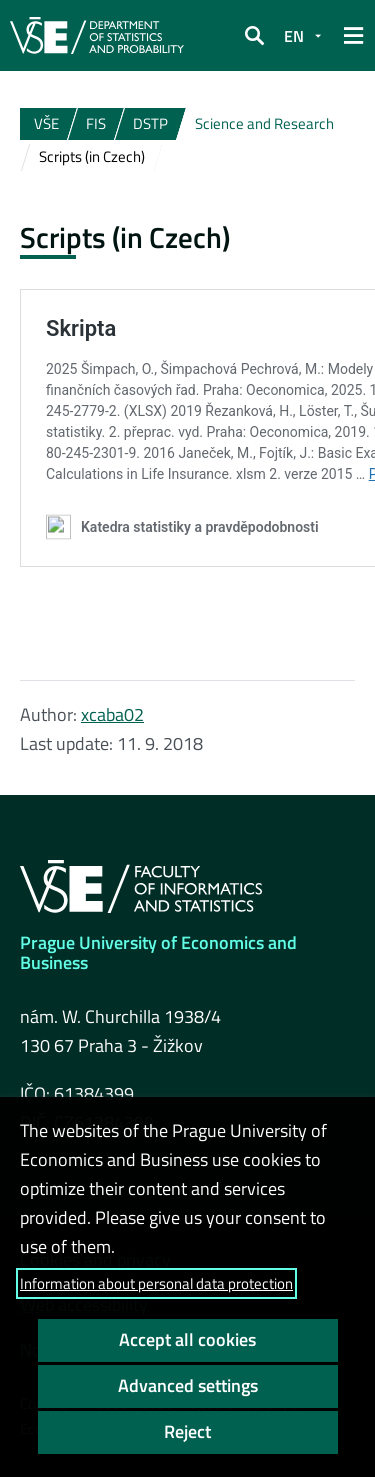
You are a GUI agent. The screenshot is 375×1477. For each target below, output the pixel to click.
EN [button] (294, 36)
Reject (187, 1431)
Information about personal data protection (156, 1283)
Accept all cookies (187, 1339)
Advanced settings (188, 1385)
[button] (254, 36)
